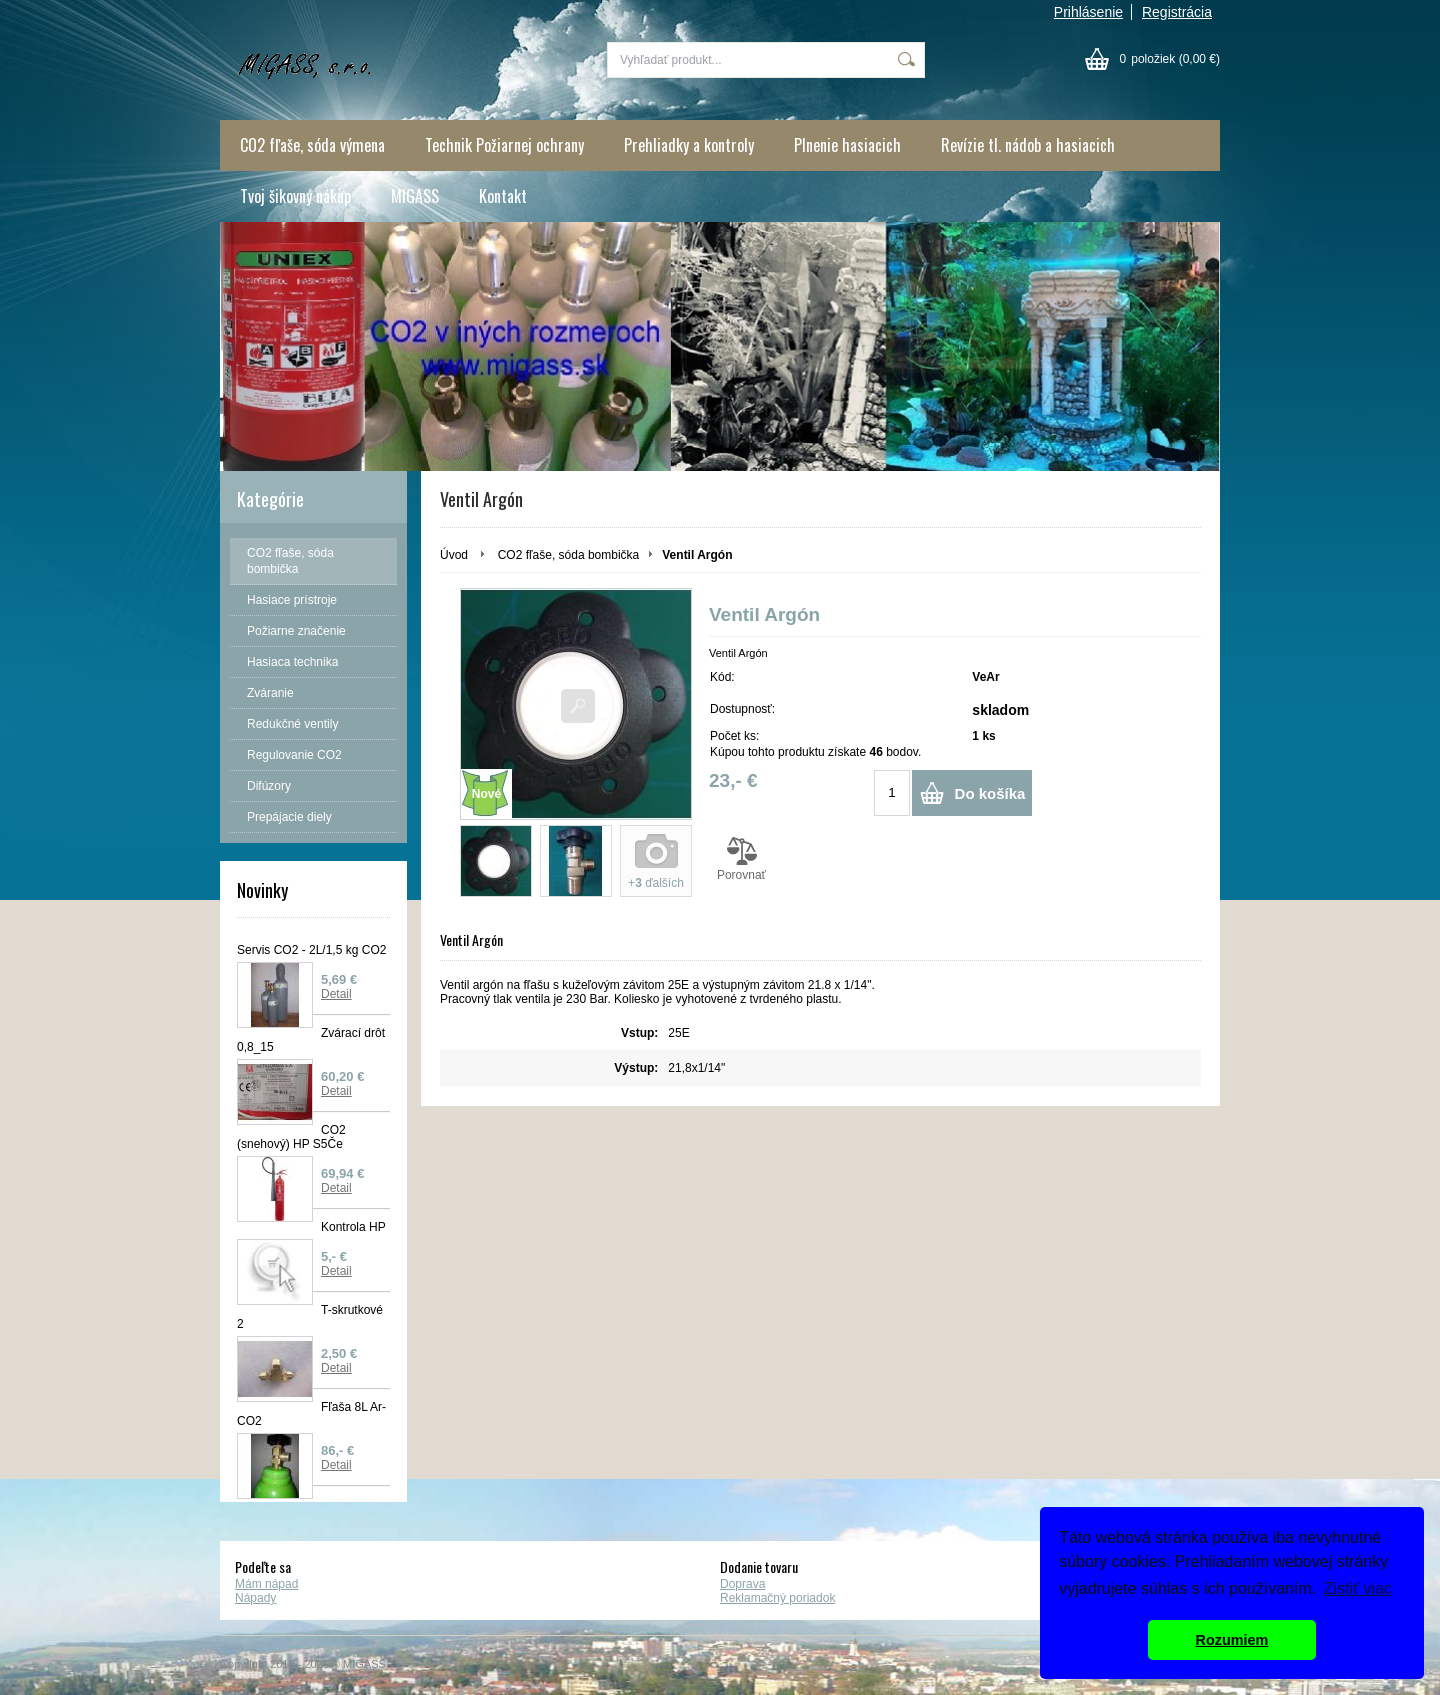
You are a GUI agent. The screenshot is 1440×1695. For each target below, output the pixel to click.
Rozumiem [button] (1232, 1640)
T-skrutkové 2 (310, 1317)
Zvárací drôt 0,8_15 (311, 1040)
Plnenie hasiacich (847, 145)
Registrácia (1177, 12)
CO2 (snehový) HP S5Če (291, 1137)
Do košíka (990, 793)
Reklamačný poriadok (777, 1598)
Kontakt (503, 196)
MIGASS (415, 196)
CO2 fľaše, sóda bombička (569, 555)
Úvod (454, 555)
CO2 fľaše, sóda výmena (312, 145)
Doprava (742, 1584)
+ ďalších (656, 883)
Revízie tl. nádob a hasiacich (1028, 145)
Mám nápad (266, 1584)
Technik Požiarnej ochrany (504, 145)
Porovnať (741, 859)
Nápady (255, 1598)
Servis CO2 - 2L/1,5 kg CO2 (311, 950)
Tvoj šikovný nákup (295, 196)
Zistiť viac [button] (1358, 1588)
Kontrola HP (353, 1227)
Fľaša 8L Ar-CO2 (311, 1414)
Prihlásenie (1088, 12)
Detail (336, 994)
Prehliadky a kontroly (689, 145)
